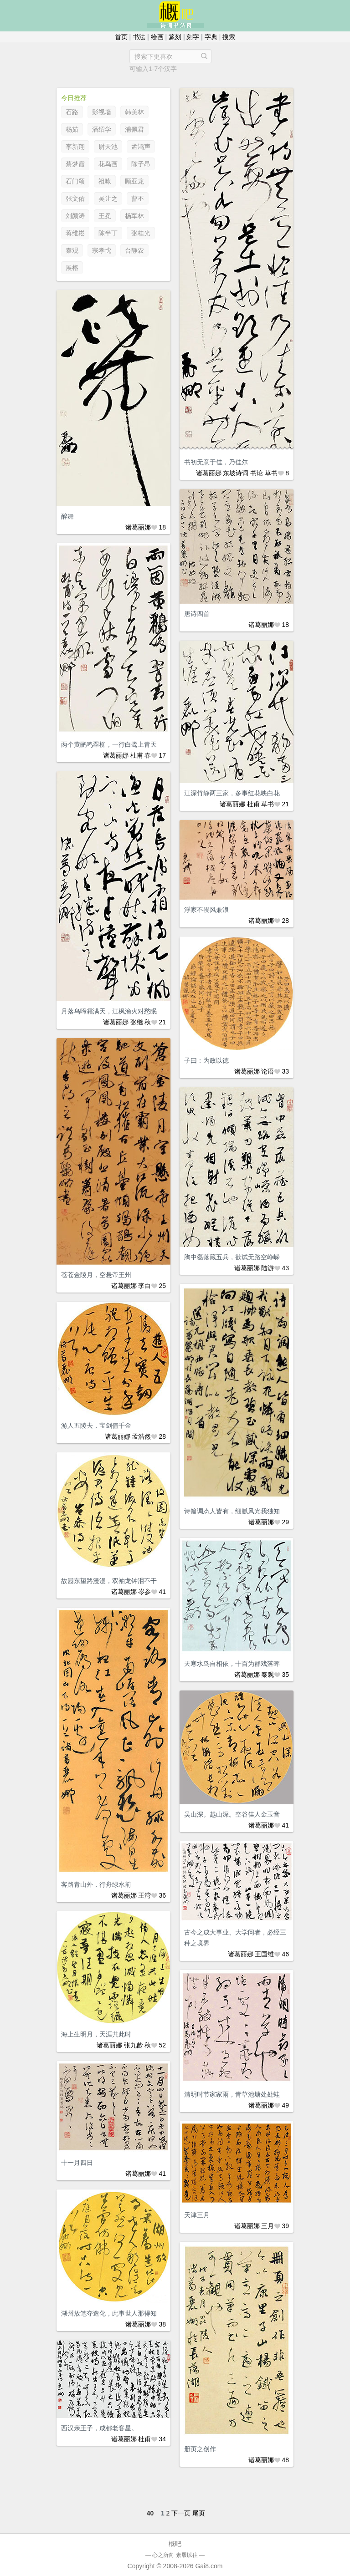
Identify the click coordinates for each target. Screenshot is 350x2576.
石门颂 (75, 181)
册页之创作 (200, 2449)
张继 (136, 1022)
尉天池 (108, 146)
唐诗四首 (197, 613)
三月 (267, 2226)
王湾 (144, 1895)
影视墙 (101, 112)
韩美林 (134, 112)
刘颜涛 (75, 215)
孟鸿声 (140, 146)
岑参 (144, 1591)
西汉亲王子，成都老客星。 (99, 2428)
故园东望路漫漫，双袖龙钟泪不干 (109, 1580)
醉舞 (67, 516)
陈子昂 (140, 164)
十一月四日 (77, 2162)
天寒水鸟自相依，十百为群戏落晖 (232, 1663)
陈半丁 (108, 233)
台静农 (134, 250)
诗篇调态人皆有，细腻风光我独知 (232, 1511)
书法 (139, 37)
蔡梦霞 (75, 164)
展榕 (72, 267)
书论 (256, 473)
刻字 (192, 37)
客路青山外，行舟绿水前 (96, 1884)
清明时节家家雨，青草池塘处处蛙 (232, 2094)
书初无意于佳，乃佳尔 (216, 462)
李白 (144, 1285)
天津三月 (197, 2215)
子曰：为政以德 (206, 1060)
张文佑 (75, 198)
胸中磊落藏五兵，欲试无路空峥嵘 (232, 1257)
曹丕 (137, 198)
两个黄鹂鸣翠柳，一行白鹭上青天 (109, 744)
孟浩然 (141, 1436)
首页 (121, 37)
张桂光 (140, 233)
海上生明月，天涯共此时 (96, 2034)
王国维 (264, 1954)
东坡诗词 (235, 473)
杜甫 (136, 755)
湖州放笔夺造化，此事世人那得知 (109, 2313)
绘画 (157, 37)
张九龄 (133, 2045)
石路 (72, 112)
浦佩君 (134, 129)
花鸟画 (108, 164)
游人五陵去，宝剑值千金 (96, 1425)
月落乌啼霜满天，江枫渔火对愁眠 (109, 1011)
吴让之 (108, 198)
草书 (271, 473)
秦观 (72, 250)
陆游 (267, 1268)
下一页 (180, 2513)
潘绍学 (101, 129)
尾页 (198, 2513)
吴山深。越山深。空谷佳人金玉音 (232, 1814)
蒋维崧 (75, 233)
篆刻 (175, 37)
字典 (211, 37)
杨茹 (72, 129)
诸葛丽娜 (208, 473)
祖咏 (104, 181)
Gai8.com (208, 2566)
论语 (267, 1071)
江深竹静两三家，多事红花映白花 (232, 793)
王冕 (104, 215)
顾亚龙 (134, 181)
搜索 (228, 37)
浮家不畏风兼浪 (206, 909)
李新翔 (75, 146)
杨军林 (134, 215)
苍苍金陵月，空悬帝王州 (96, 1274)
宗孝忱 (101, 250)
